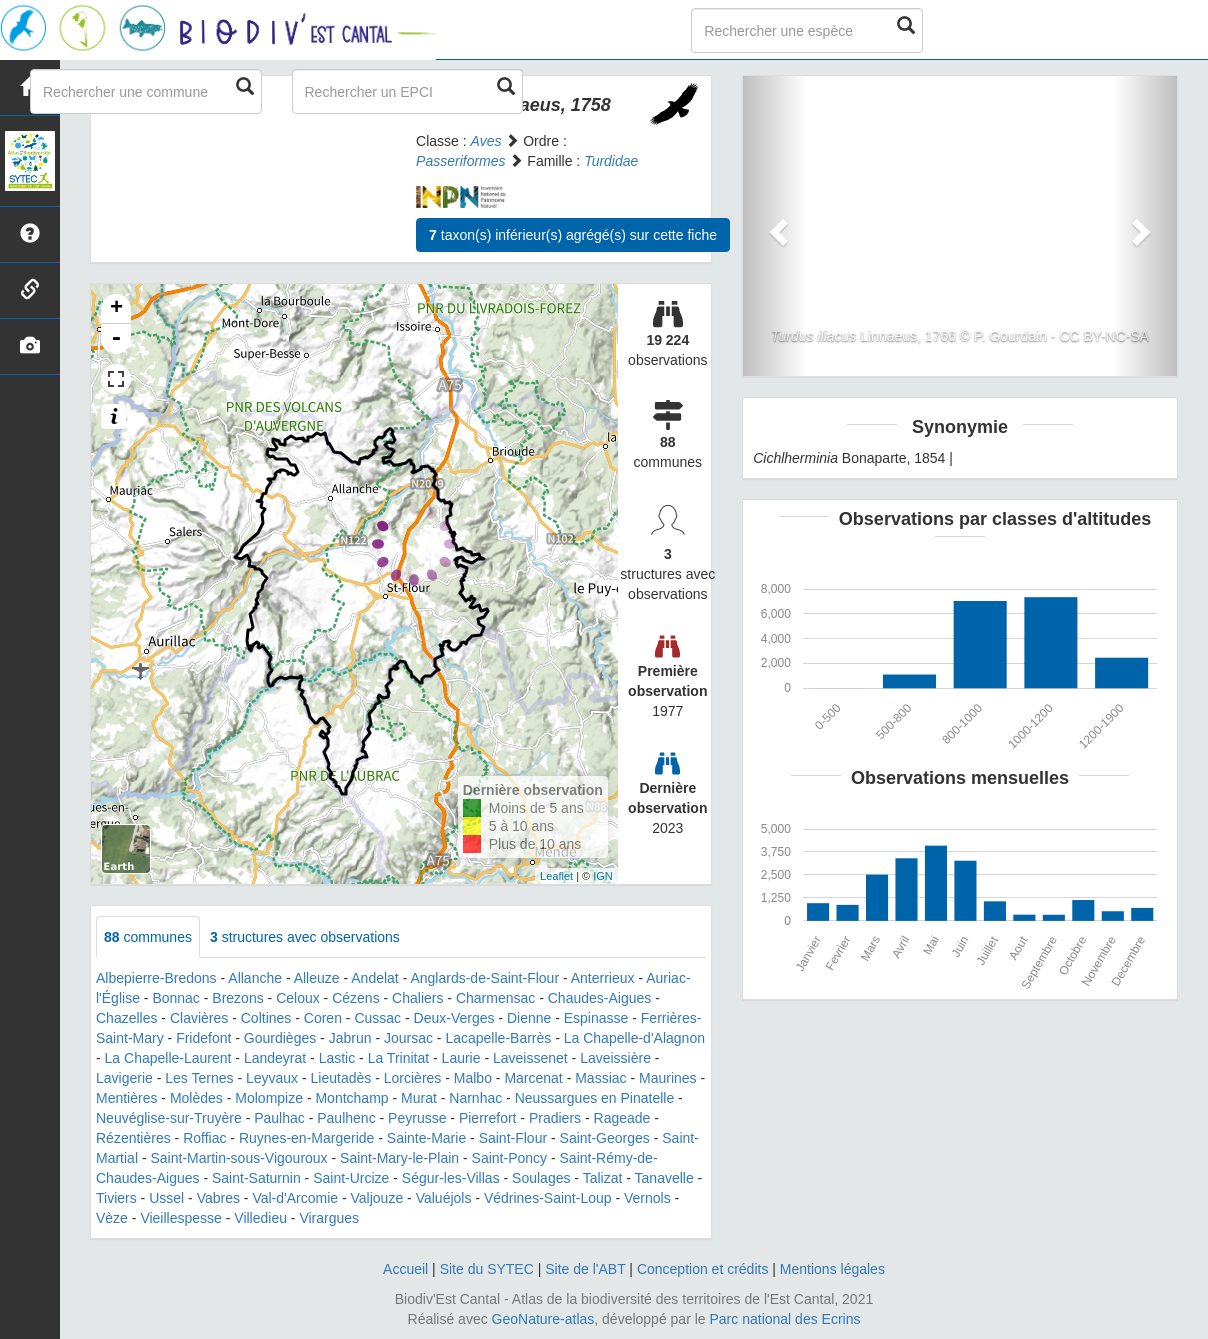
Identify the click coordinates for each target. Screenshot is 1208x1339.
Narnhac (475, 1098)
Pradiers (555, 1118)
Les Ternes (199, 1078)
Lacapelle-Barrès (498, 1038)
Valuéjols (444, 1198)
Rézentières (133, 1138)
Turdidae (611, 161)
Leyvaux (272, 1078)
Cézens (355, 998)
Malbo (473, 1078)
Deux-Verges (454, 1018)
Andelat (374, 978)
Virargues (329, 1218)
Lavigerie (124, 1078)
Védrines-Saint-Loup (548, 1198)
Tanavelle (664, 1178)
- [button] (116, 339)
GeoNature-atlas (543, 1319)
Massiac (600, 1078)
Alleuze (317, 978)
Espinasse (596, 1018)
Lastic (337, 1058)
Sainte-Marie (426, 1138)
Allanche (255, 978)
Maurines (668, 1078)
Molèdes (196, 1098)
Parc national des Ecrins (785, 1319)
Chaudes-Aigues (600, 998)
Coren (323, 1018)
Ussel (166, 1198)
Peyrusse (417, 1118)
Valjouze (377, 1198)
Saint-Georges (605, 1138)
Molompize (269, 1098)
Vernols (647, 1198)
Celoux (298, 998)
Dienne (529, 1018)
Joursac (408, 1038)
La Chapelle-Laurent (168, 1058)
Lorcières (413, 1078)
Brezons (237, 998)
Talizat (603, 1178)
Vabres (218, 1198)
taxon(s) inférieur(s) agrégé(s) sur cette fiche (573, 235)
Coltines (266, 1018)
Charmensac (495, 998)
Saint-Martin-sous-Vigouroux (238, 1158)
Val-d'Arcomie (295, 1198)
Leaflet (556, 876)
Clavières (199, 1018)
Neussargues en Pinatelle (595, 1098)
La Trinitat (398, 1058)
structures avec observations (305, 937)
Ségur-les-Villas (451, 1178)
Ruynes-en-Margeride (306, 1138)
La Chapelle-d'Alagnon (634, 1038)
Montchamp (351, 1098)
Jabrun (350, 1038)
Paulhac (279, 1118)
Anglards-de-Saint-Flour (484, 978)
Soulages (541, 1178)
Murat (419, 1098)
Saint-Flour (513, 1138)
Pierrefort (488, 1118)
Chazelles (126, 1018)
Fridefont (203, 1038)
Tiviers (116, 1198)
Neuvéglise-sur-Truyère (169, 1118)
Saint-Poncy (509, 1158)
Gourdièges (280, 1038)
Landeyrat (275, 1058)
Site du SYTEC (487, 1269)
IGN (603, 876)
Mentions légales (832, 1269)
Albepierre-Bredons (156, 978)
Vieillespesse (180, 1218)
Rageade (622, 1118)
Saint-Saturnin (256, 1178)
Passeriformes (460, 161)
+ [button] (116, 309)
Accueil (405, 1269)
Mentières (126, 1098)
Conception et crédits (703, 1269)
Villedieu (260, 1218)
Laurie (461, 1058)
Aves (486, 141)
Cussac (377, 1018)
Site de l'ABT (585, 1269)
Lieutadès (341, 1078)
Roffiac (204, 1138)
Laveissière (615, 1058)
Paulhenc (346, 1118)
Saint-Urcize (351, 1178)
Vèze (112, 1218)
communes (148, 937)
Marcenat (533, 1078)
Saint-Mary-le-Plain (399, 1158)
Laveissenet (530, 1058)
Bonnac (175, 998)
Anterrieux (603, 978)
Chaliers (417, 998)
